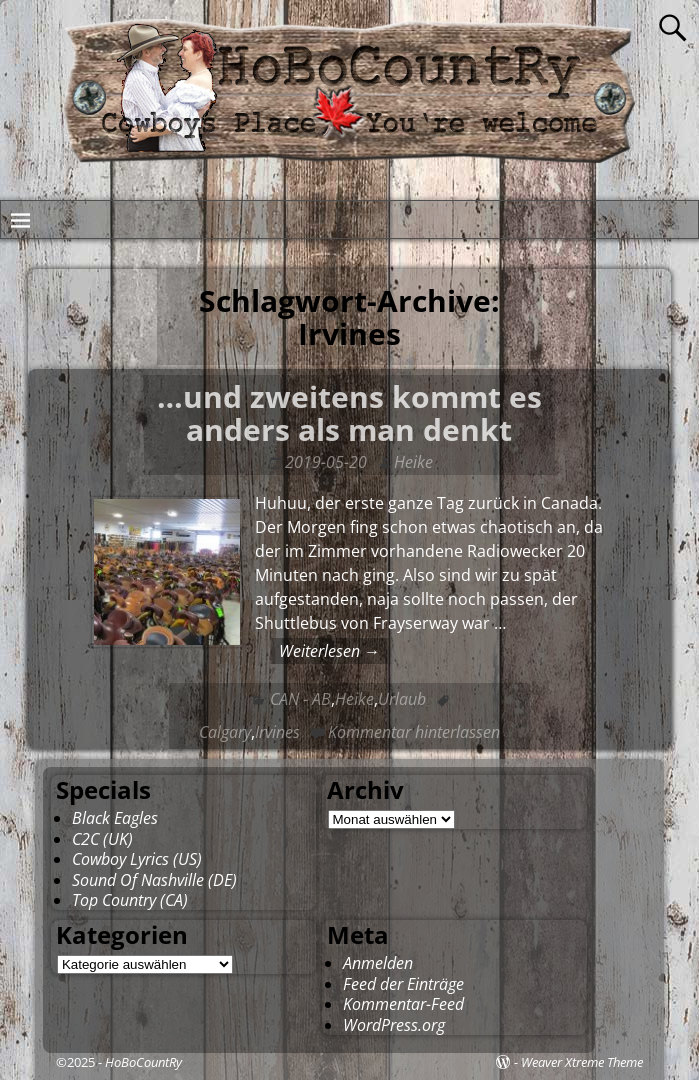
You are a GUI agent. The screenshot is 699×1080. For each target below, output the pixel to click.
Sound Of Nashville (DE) (154, 880)
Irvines (277, 732)
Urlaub (402, 699)
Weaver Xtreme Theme (582, 1062)
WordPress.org (394, 1025)
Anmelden (378, 963)
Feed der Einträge (403, 984)
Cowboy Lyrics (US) (137, 859)
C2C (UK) (102, 839)
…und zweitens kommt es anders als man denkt (349, 413)
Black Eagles (115, 818)
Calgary (225, 732)
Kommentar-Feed (403, 1004)
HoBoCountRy (143, 1062)
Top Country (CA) (130, 900)
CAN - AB (300, 699)
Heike (354, 699)
